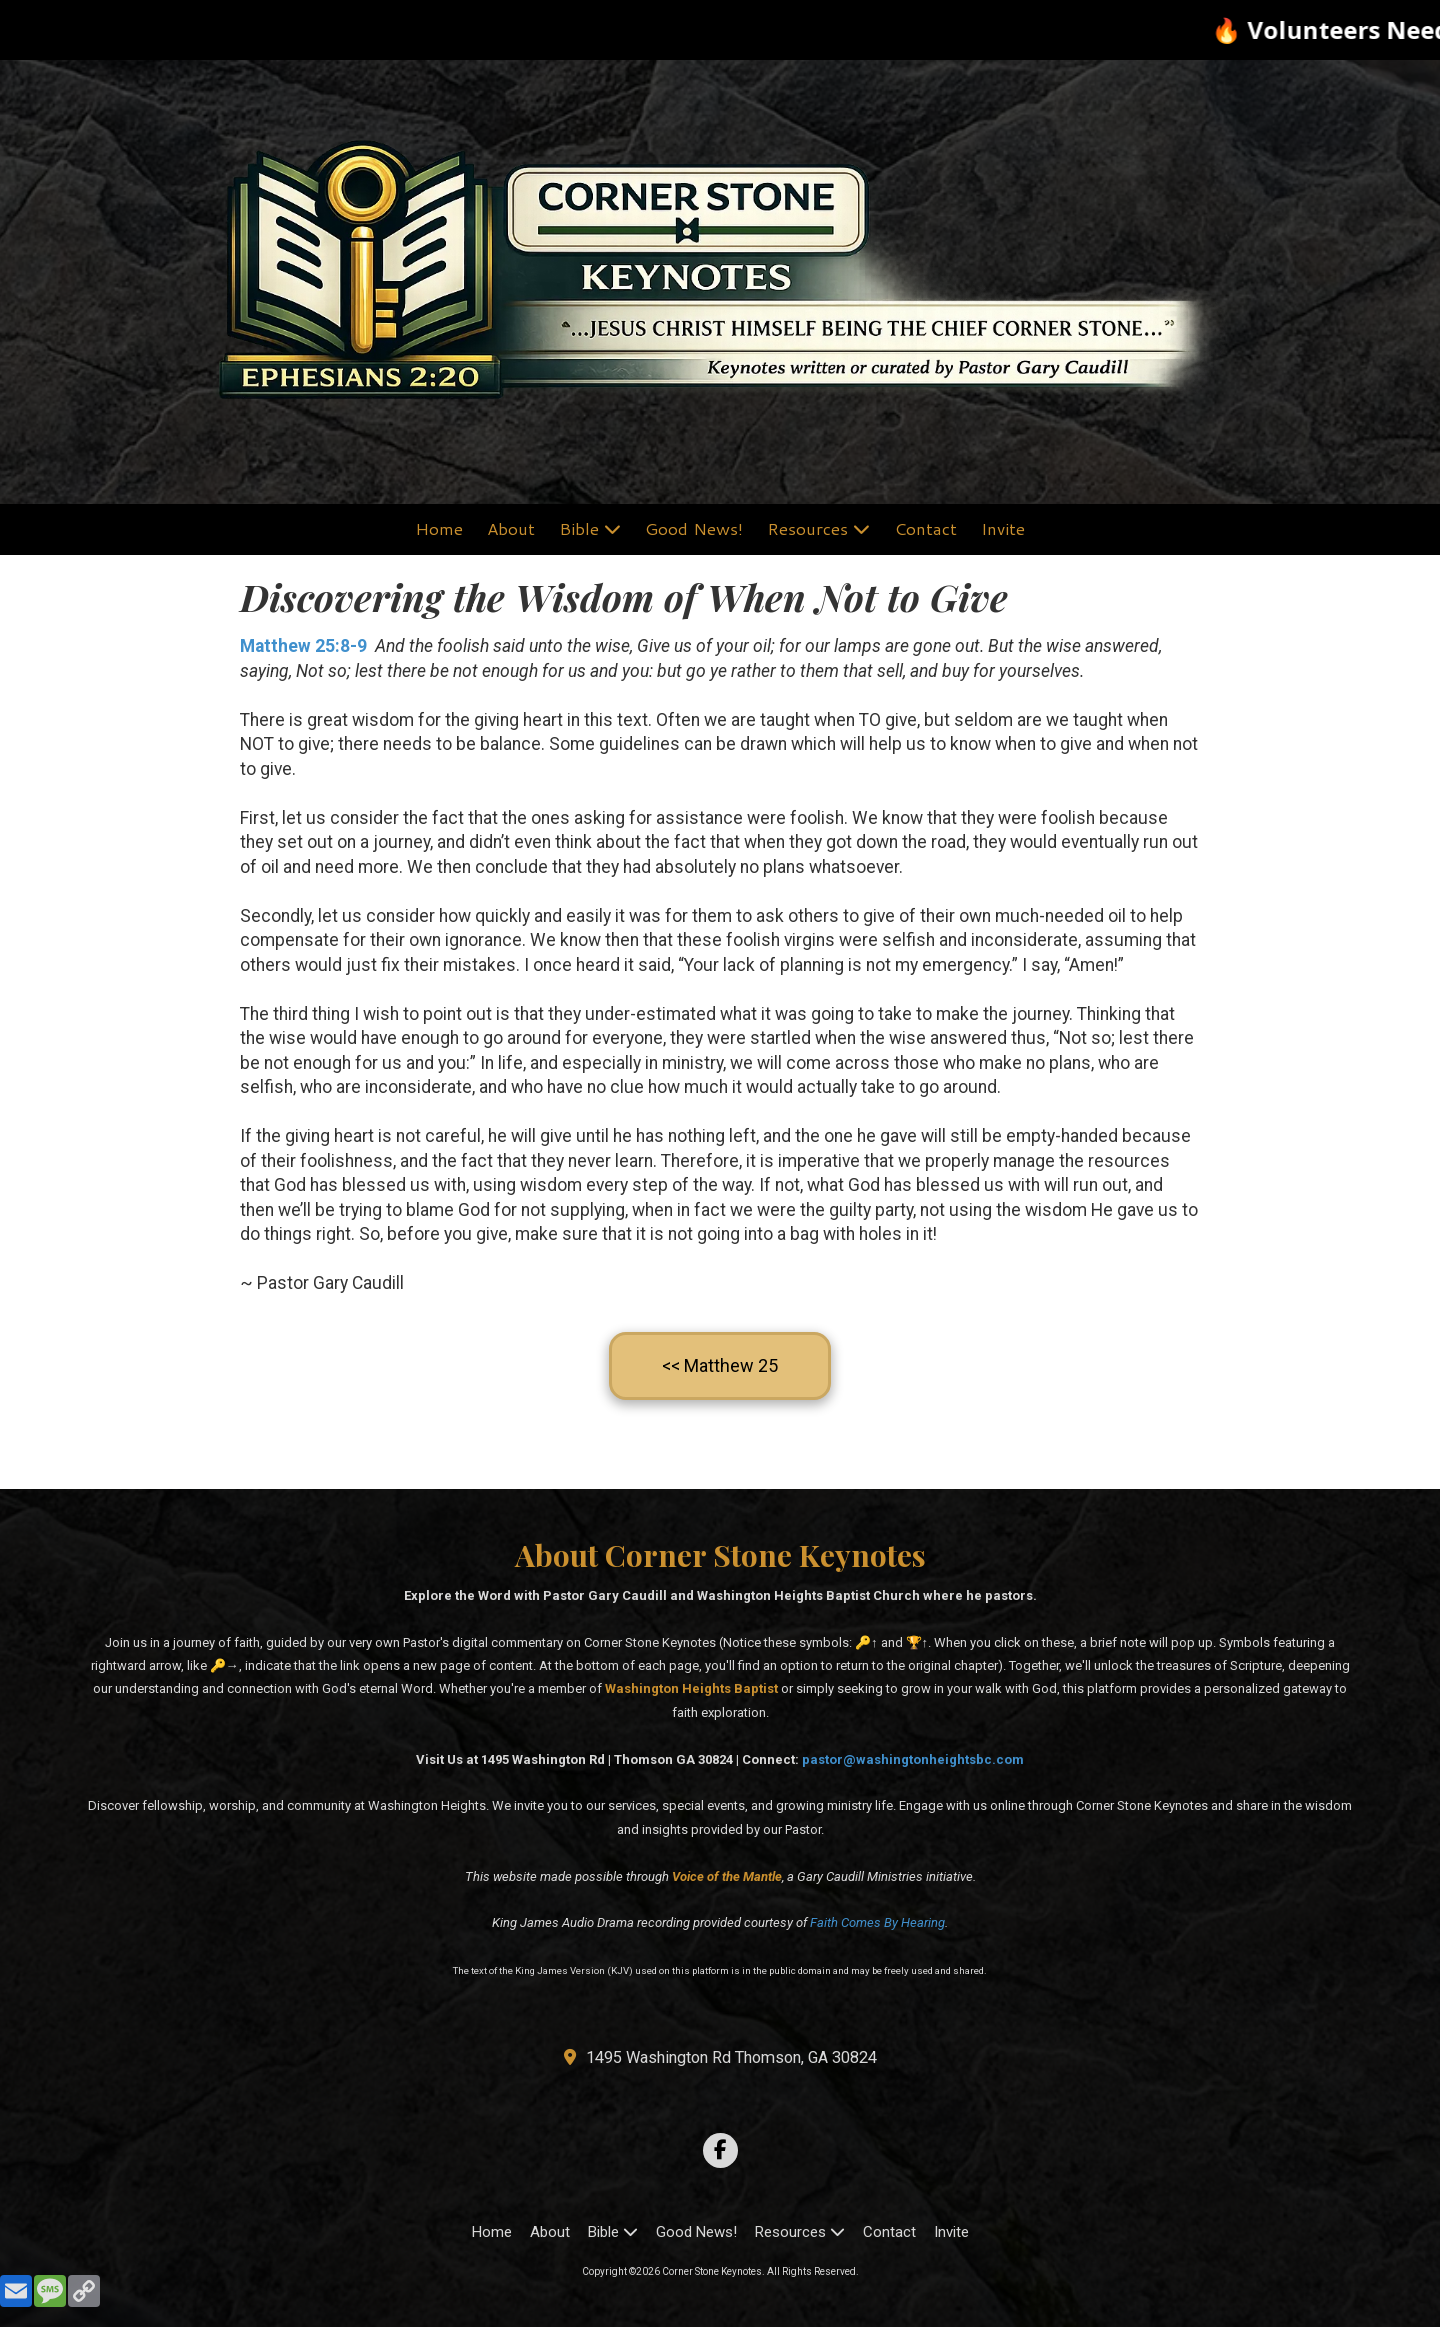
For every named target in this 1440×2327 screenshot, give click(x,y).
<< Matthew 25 (720, 1365)
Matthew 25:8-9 (303, 646)
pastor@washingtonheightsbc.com (913, 1759)
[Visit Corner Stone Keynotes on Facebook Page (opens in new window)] (720, 2150)
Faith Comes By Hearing (877, 1922)
